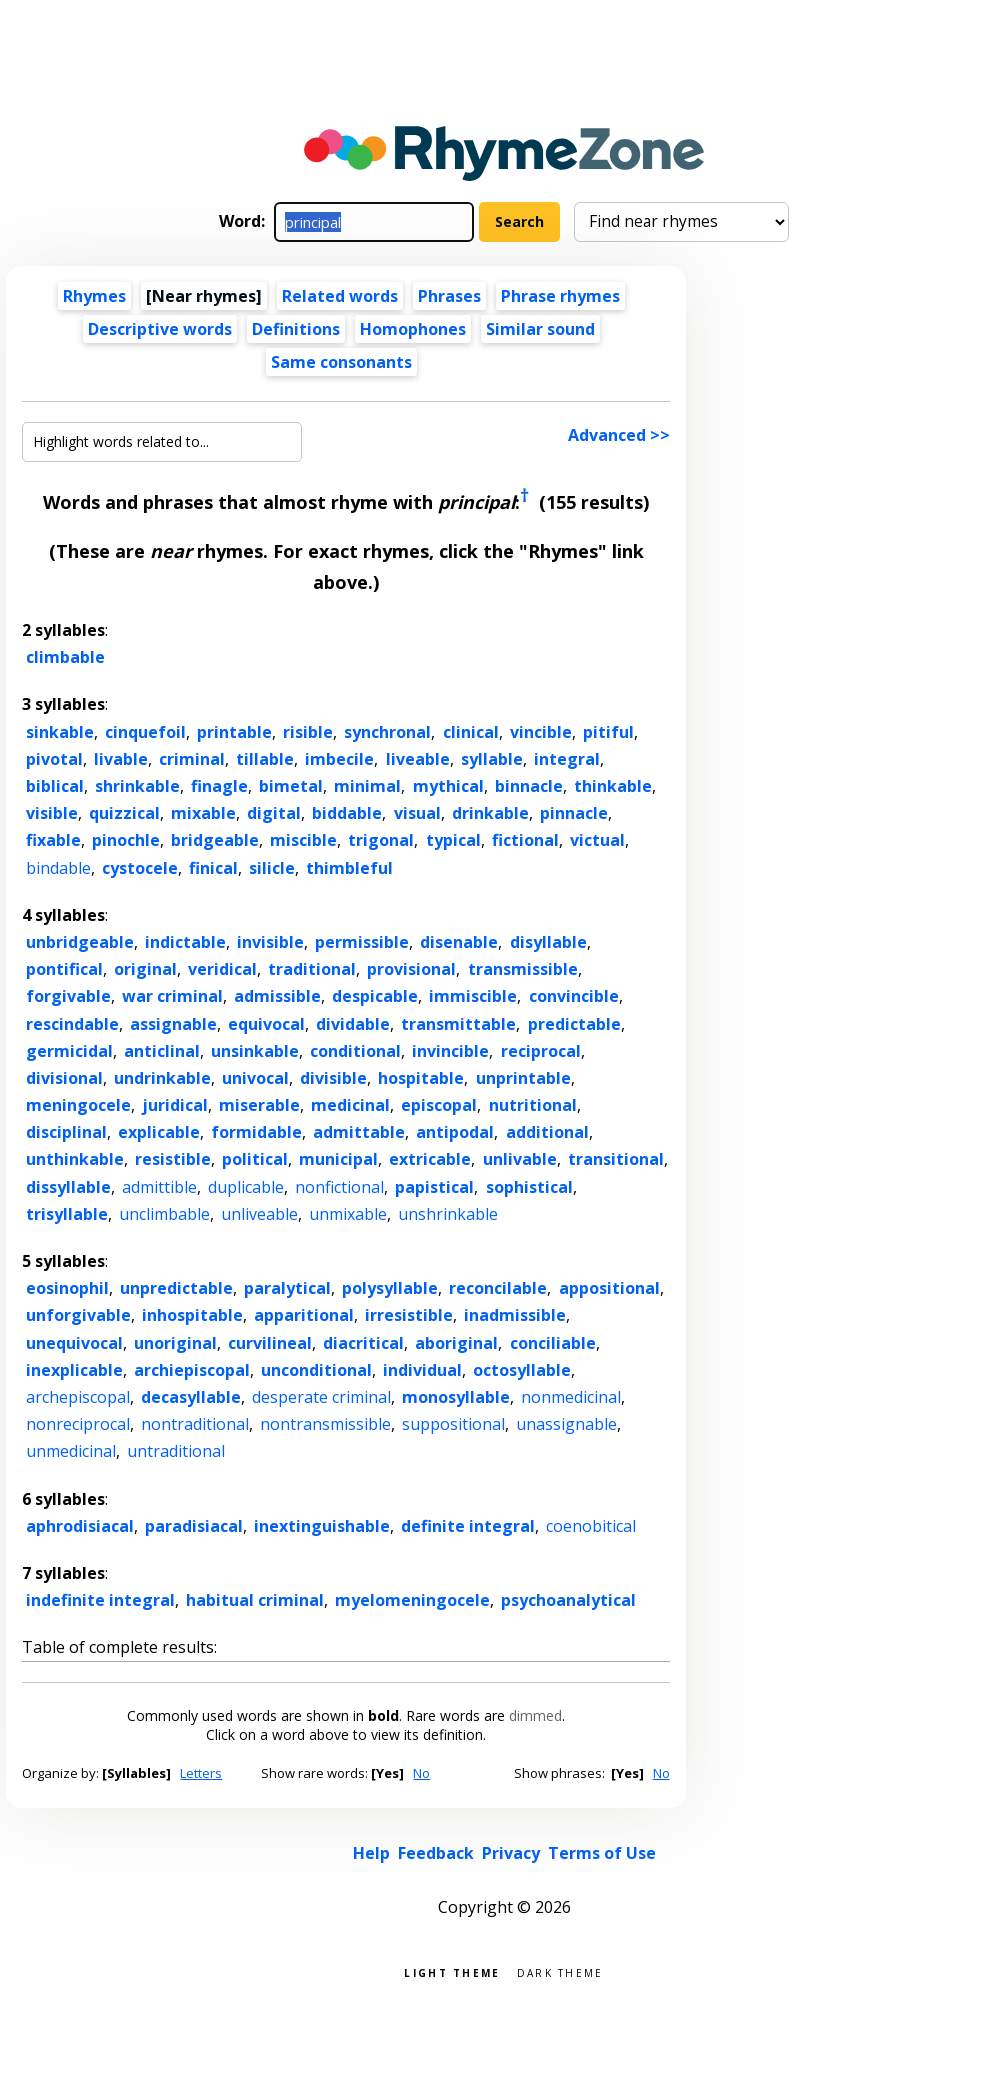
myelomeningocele (412, 1600)
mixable (203, 813)
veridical (222, 969)
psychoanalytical (568, 1600)
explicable (159, 1132)
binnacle (529, 786)
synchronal (387, 732)
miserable (259, 1105)
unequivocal (74, 1343)
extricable (430, 1159)
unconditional (316, 1370)
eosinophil (67, 1288)
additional (547, 1132)
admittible (159, 1187)
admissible (277, 996)
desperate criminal (321, 1397)
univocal (255, 1078)
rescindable (72, 1024)
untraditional (176, 1451)
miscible (303, 840)
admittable (359, 1132)
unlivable (520, 1159)
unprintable (523, 1078)
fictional (525, 840)
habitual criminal (255, 1600)
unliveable (259, 1214)
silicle (272, 868)
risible (308, 732)
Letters (201, 1773)
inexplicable (74, 1370)
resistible (173, 1159)
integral (567, 759)
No (421, 1773)
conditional (355, 1051)
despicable (375, 996)
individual (422, 1370)
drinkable (490, 813)
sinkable (60, 732)
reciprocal (541, 1051)
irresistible (409, 1315)
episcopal (439, 1105)
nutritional (533, 1105)
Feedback (436, 1853)
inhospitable (192, 1315)
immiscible (473, 996)
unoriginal (175, 1343)
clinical (471, 732)
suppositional (453, 1424)
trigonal (381, 840)
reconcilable (498, 1288)
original (145, 969)
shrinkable (137, 786)
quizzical (124, 813)
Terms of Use (602, 1853)
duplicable (246, 1187)
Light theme (452, 1971)
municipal (338, 1159)
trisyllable (67, 1214)
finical (213, 868)
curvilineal (270, 1343)
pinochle (126, 840)
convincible (574, 996)
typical (453, 840)
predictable (574, 1024)
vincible (541, 732)
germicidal (69, 1051)
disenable (459, 942)
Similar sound (540, 329)
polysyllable (390, 1288)
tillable (265, 759)
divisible (333, 1078)
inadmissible (515, 1315)
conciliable (553, 1343)
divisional (64, 1078)
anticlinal (162, 1051)
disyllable (548, 942)
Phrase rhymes (560, 296)
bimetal (291, 786)
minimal (367, 786)
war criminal (172, 996)
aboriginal (456, 1343)
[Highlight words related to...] (162, 442)
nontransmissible (325, 1424)
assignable (173, 1024)
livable (121, 759)
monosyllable (456, 1397)
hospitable (421, 1078)
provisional (411, 969)
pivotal (54, 759)
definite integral (468, 1526)
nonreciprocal (78, 1424)
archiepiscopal (192, 1370)
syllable (492, 759)
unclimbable (164, 1214)
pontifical (64, 969)
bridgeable (215, 840)
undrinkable (162, 1078)
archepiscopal (78, 1397)
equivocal (266, 1024)
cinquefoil (145, 732)
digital (274, 813)
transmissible (523, 969)
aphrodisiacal (80, 1526)
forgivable (68, 996)
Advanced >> (619, 435)
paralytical (287, 1288)
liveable (418, 759)
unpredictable (176, 1288)
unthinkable (75, 1159)
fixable (53, 840)
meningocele (78, 1105)
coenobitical (591, 1526)
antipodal (455, 1132)
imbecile (339, 759)
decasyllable (191, 1397)
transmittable (458, 1024)
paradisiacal (194, 1526)
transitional (616, 1159)
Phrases (449, 296)
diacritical (363, 1343)
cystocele (140, 868)
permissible (362, 942)
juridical (175, 1105)
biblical (55, 786)
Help (371, 1853)
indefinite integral (100, 1600)
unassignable (566, 1424)
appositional (609, 1288)
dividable (353, 1024)
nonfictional (339, 1187)
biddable (347, 813)
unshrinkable (448, 1214)
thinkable (613, 786)
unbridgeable (80, 942)
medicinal (350, 1105)
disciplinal (66, 1132)
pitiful (608, 732)
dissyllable (68, 1187)
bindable (58, 868)
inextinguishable (322, 1526)
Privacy (511, 1853)
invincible (450, 1051)
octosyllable (522, 1370)
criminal (192, 759)
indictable (185, 942)
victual (597, 840)
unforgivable (78, 1315)
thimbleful (349, 868)
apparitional (304, 1315)
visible (52, 813)
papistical (434, 1187)
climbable (65, 657)
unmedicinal (71, 1451)
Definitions (296, 329)
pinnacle (574, 813)
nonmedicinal (571, 1397)
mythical (448, 786)
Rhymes (94, 296)
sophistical (529, 1187)
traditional (312, 969)
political (255, 1159)
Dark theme (560, 1971)
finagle (219, 786)
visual (417, 813)
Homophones (413, 329)
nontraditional (195, 1424)
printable (234, 732)
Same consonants (341, 362)
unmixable (348, 1214)
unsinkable (255, 1051)
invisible (270, 942)
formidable (256, 1132)
